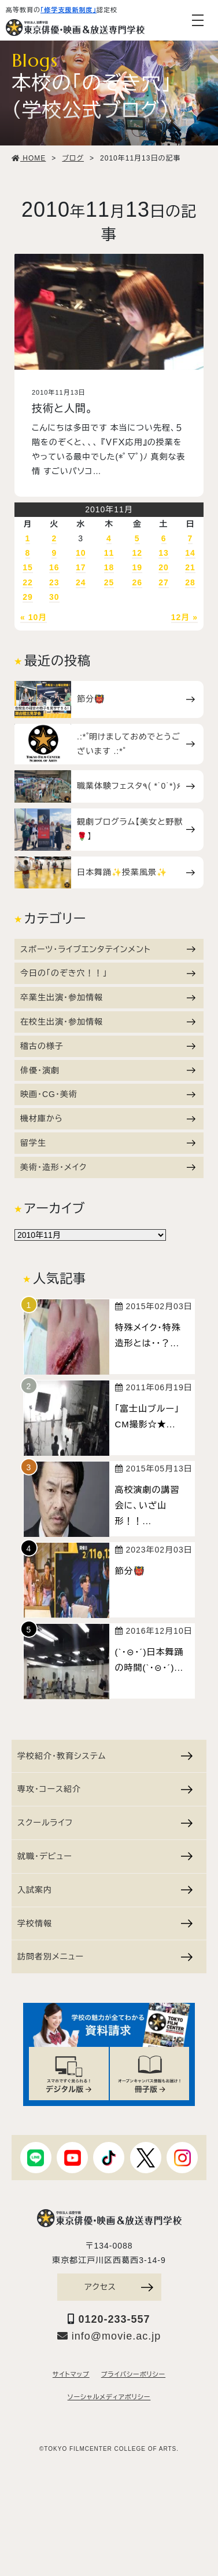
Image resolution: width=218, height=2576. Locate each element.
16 (54, 567)
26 (137, 582)
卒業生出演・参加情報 (107, 997)
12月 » (184, 617)
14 (190, 553)
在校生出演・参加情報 (107, 1021)
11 (109, 553)
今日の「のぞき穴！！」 (107, 973)
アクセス (118, 2286)
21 (190, 567)
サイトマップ (71, 2374)
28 (190, 582)
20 (163, 567)
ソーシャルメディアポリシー (109, 2396)
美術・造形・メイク (107, 1167)
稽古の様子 (107, 1046)
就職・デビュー (105, 1856)
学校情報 (105, 1923)
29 (28, 597)
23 (54, 582)
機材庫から (107, 1118)
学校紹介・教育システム (105, 1756)
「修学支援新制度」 (68, 9)
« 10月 (33, 617)
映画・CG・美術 (107, 1094)
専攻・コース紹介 (105, 1789)
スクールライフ (105, 1822)
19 (137, 567)
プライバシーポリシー (133, 2374)
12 (137, 553)
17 (81, 567)
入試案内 (105, 1889)
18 (109, 567)
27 (163, 582)
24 (81, 582)
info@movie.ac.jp (109, 2336)
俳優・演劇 (107, 1070)
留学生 (107, 1142)
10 (81, 553)
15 (28, 567)
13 (163, 553)
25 (109, 582)
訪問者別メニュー (105, 1956)
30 (54, 597)
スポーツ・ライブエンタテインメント (107, 949)
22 (28, 582)
